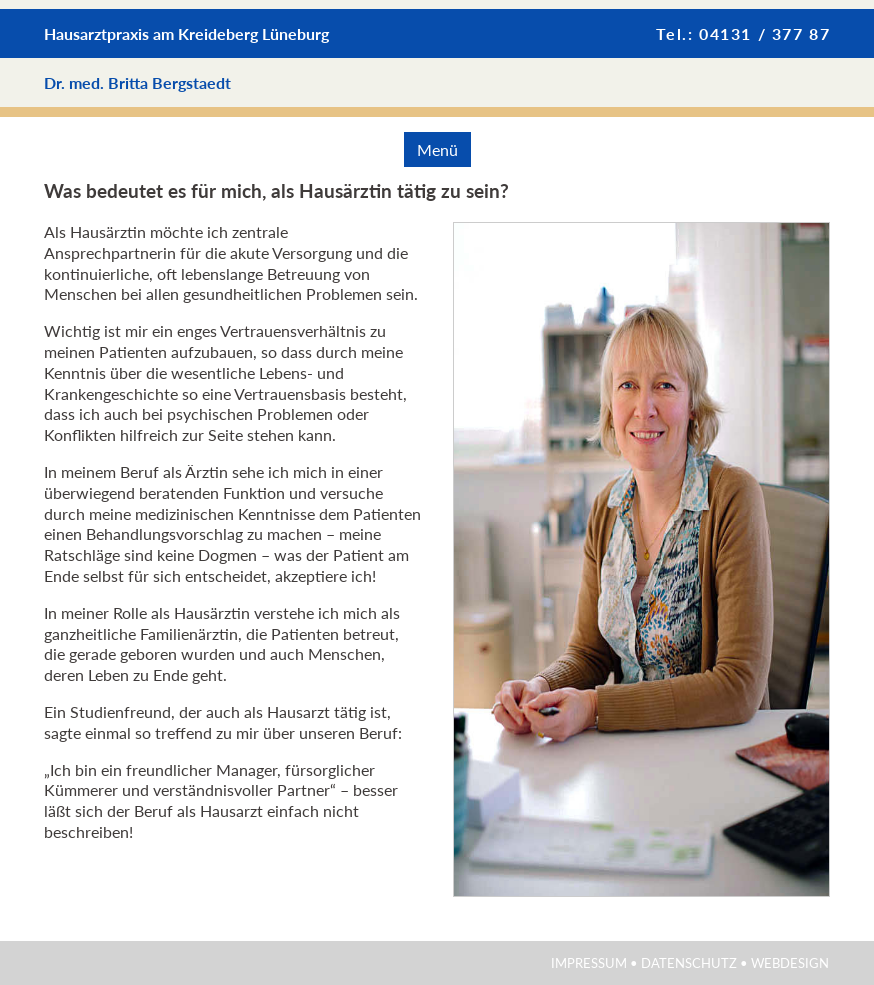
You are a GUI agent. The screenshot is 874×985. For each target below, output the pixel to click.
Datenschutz (689, 963)
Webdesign (790, 963)
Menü (437, 149)
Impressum (589, 963)
